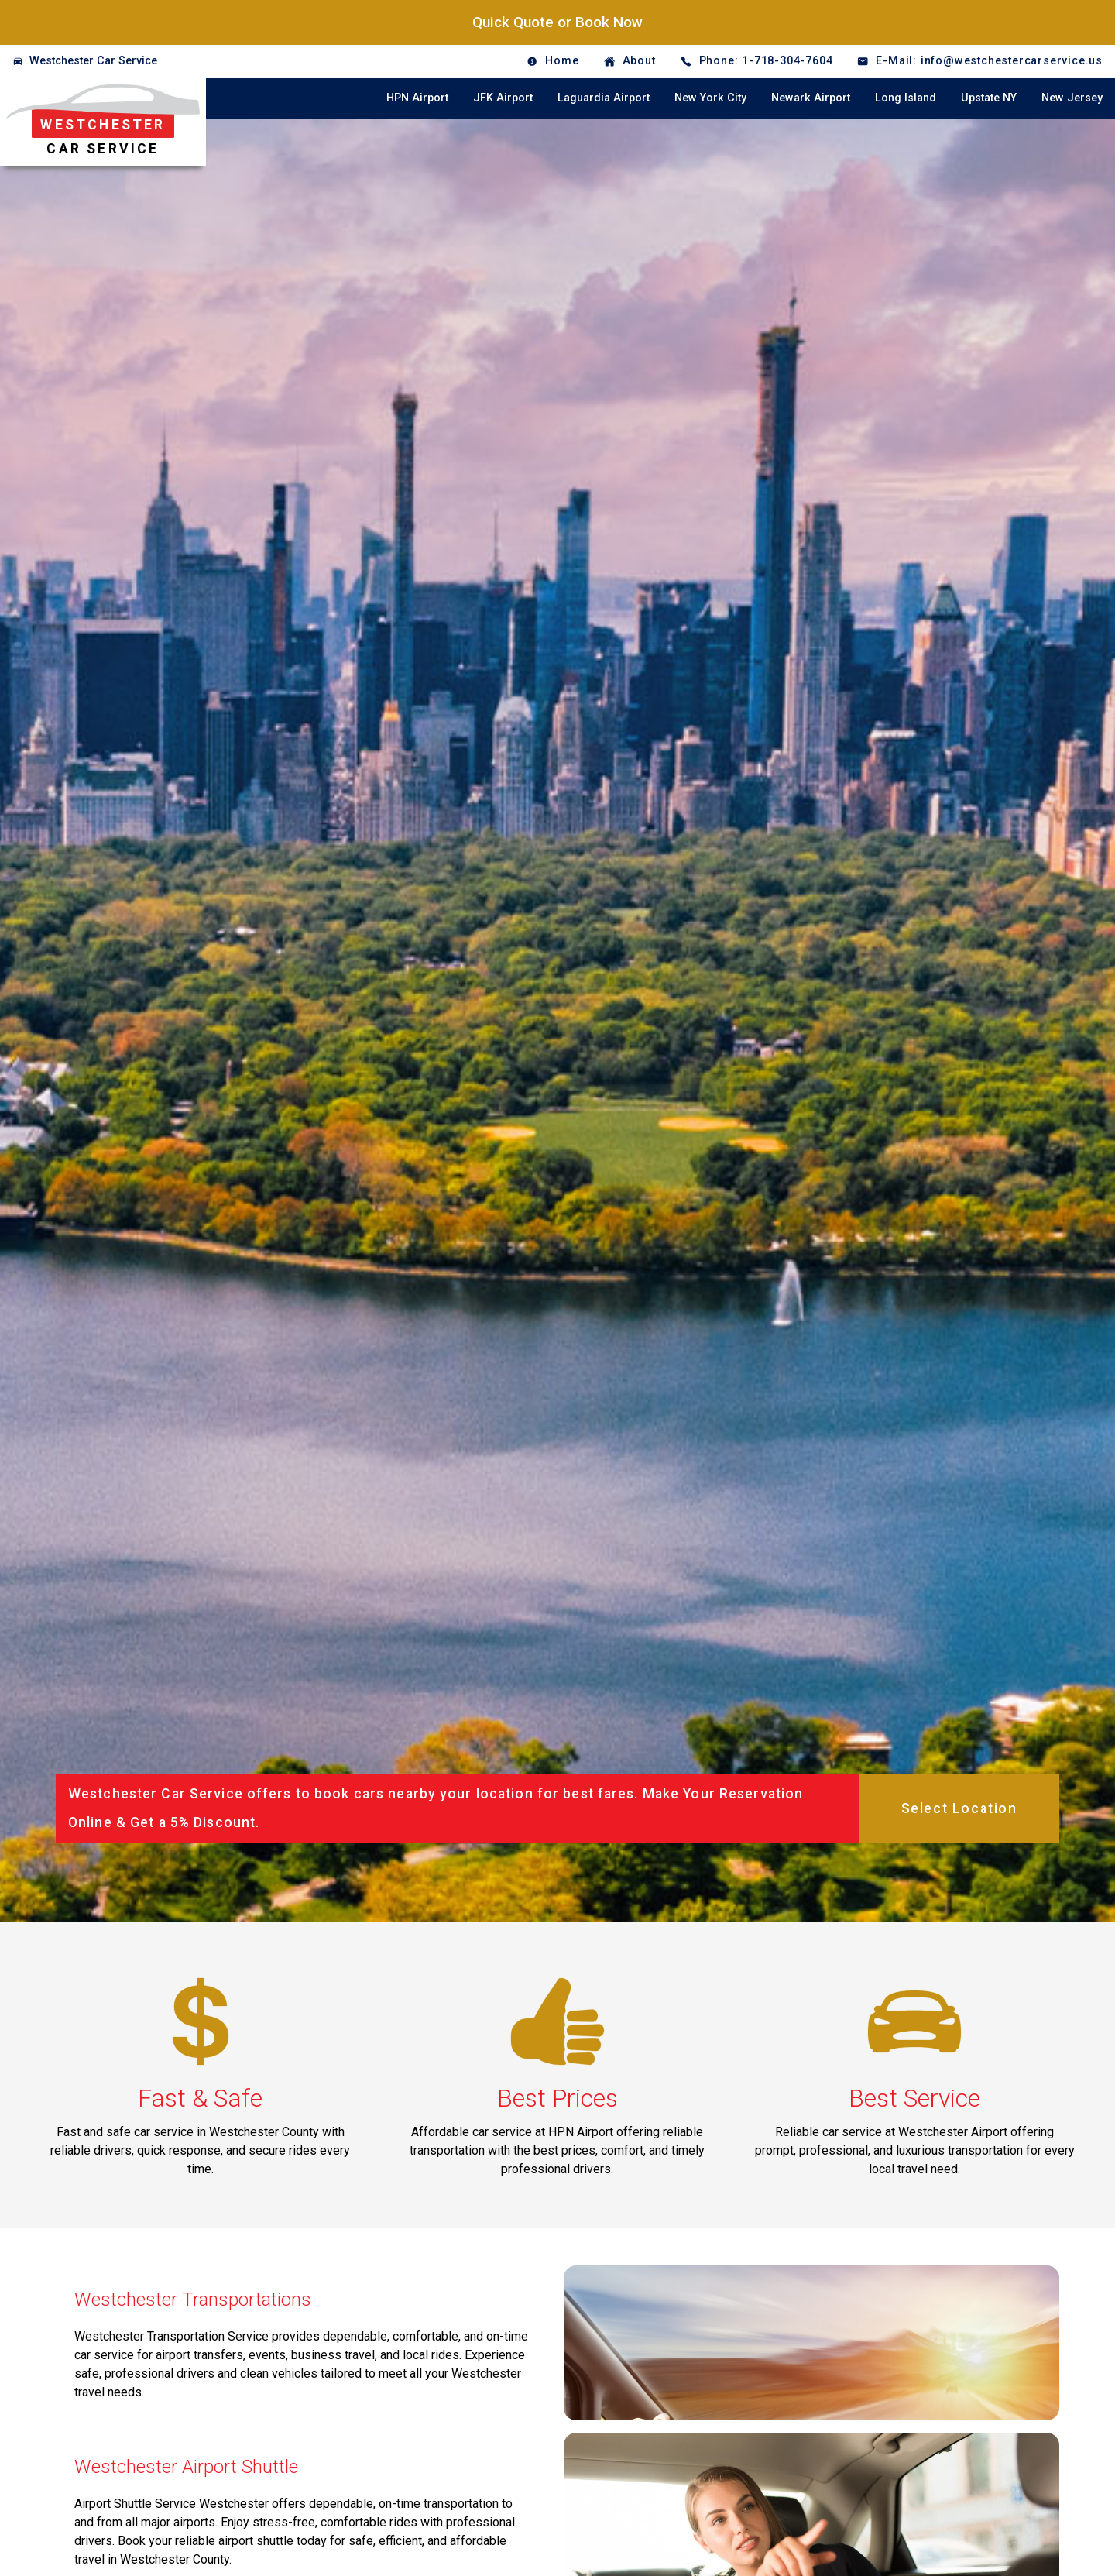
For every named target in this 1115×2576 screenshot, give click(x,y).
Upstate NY (989, 98)
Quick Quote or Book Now (557, 22)
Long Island (905, 98)
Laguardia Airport (604, 98)
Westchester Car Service (93, 60)
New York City (710, 98)
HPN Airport (417, 98)
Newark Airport (810, 98)
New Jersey (1072, 98)
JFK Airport (503, 98)
